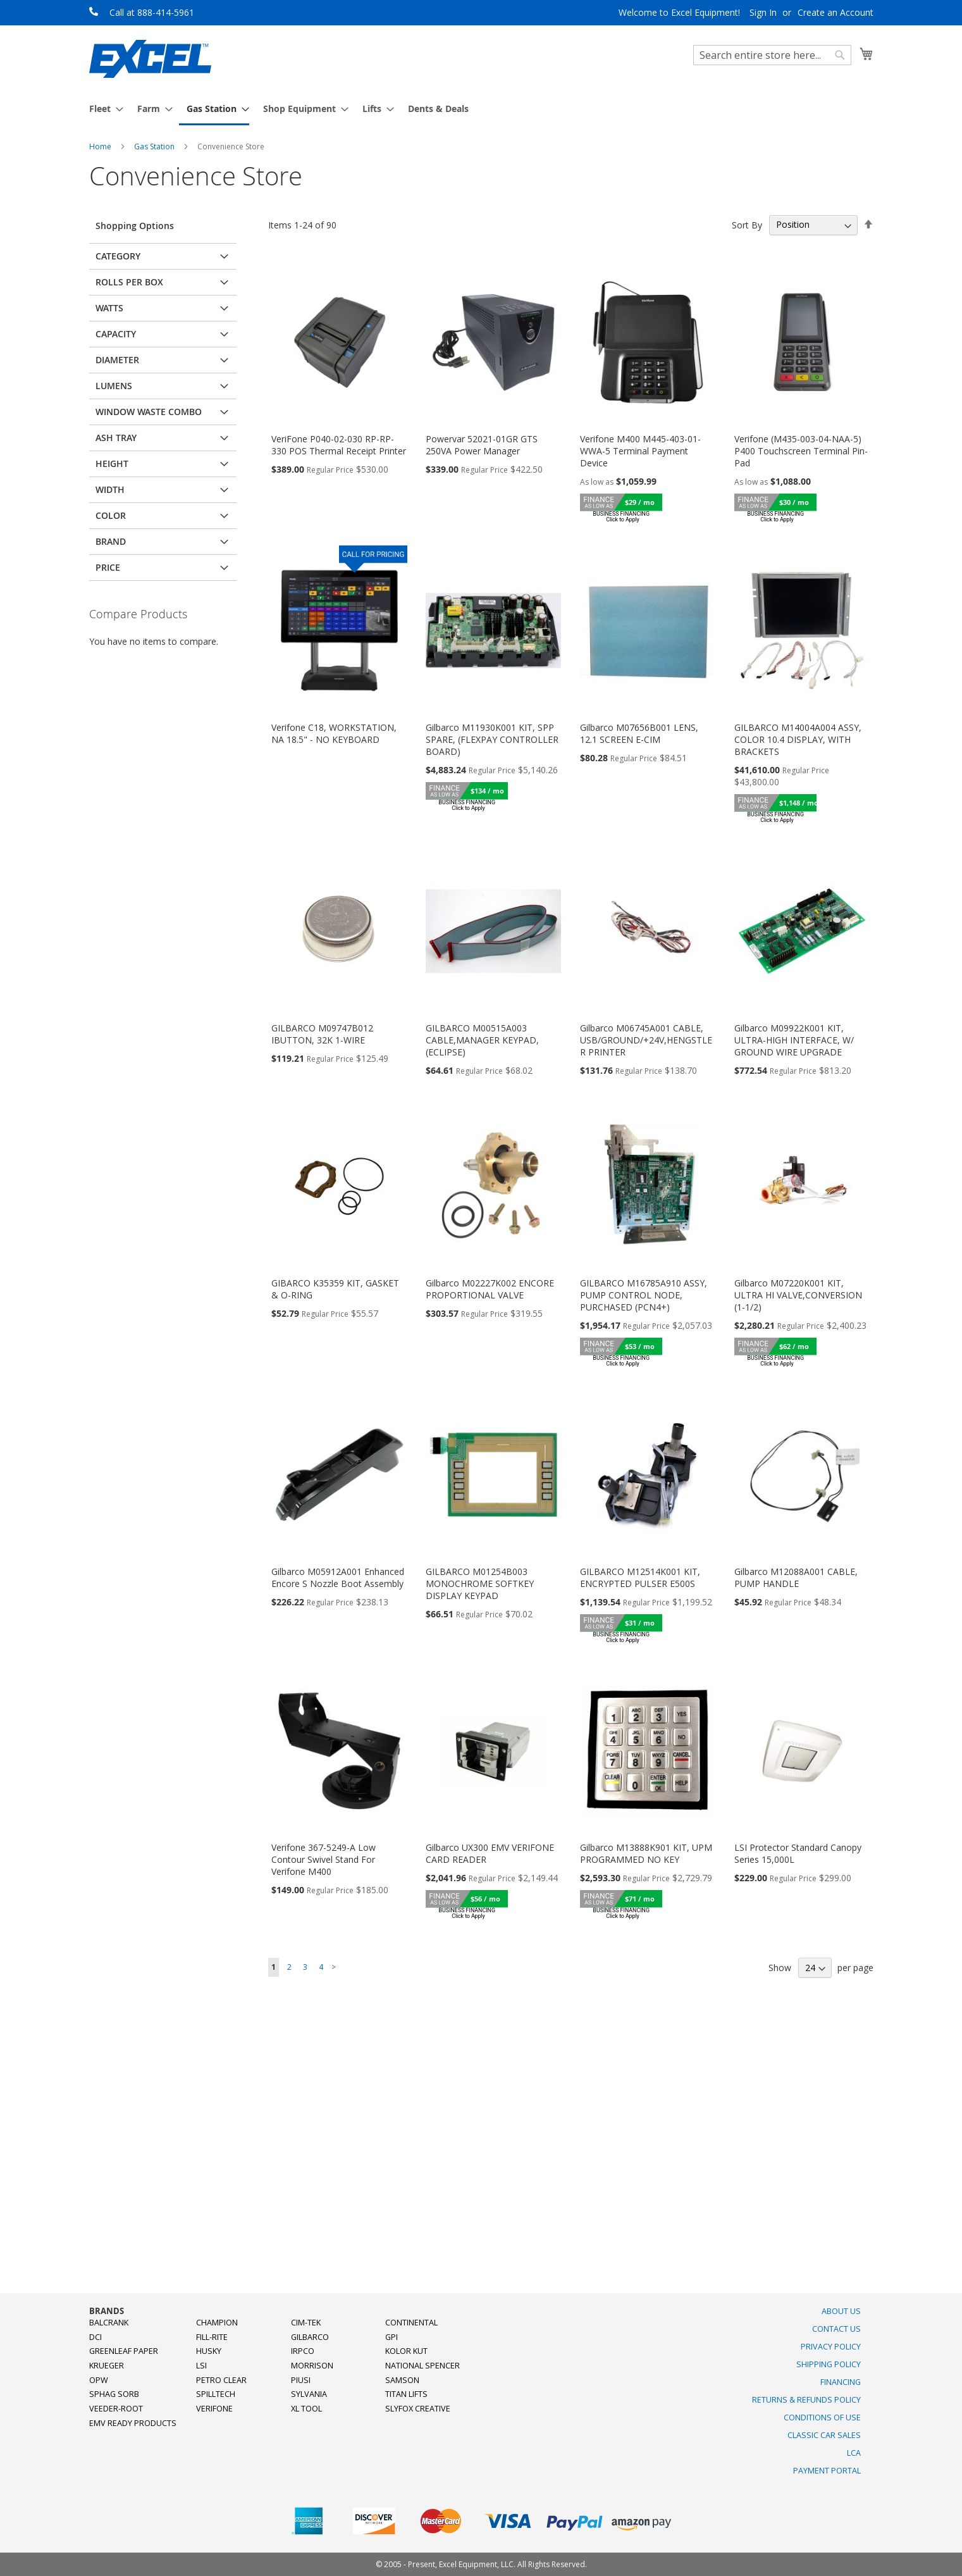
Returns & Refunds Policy (806, 2399)
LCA (854, 2453)
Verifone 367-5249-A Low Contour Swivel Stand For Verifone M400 (323, 1859)
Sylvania (309, 2394)
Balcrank (108, 2322)
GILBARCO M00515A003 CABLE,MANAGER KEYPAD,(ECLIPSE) (482, 1040)
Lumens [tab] (114, 386)
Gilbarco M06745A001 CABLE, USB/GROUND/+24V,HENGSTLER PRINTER (646, 1040)
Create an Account (835, 12)
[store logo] (150, 59)
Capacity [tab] (116, 334)
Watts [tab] (109, 308)
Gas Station (155, 146)
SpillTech (215, 2394)
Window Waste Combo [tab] (149, 412)
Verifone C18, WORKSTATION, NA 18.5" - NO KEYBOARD (334, 733)
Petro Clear (221, 2380)
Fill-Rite (212, 2337)
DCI (95, 2337)
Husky (208, 2351)
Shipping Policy (828, 2364)
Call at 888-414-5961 (151, 12)
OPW (98, 2380)
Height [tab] (112, 463)
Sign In (763, 12)
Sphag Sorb (114, 2394)
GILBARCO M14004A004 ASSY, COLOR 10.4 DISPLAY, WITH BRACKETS (797, 739)
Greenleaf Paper (123, 2351)
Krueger (106, 2365)
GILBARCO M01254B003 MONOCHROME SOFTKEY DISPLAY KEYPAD (480, 1583)
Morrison (312, 2365)
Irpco (302, 2351)
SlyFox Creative (417, 2408)
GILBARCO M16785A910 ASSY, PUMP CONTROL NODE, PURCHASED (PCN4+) (643, 1295)
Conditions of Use (822, 2417)
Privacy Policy (831, 2346)
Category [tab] (118, 256)
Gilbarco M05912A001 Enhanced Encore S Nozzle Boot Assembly (337, 1577)
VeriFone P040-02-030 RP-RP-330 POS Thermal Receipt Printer (338, 445)
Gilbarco (310, 2337)
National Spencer (422, 2365)
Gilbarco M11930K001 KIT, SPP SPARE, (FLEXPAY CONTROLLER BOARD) (492, 739)
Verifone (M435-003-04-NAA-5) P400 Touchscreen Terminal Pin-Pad (801, 451)
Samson (402, 2380)
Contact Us (836, 2329)
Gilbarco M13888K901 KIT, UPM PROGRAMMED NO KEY (646, 1853)
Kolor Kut (406, 2351)
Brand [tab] (111, 541)
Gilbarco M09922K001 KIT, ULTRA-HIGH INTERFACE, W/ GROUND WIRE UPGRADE (794, 1040)
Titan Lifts (406, 2394)
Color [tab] (111, 515)
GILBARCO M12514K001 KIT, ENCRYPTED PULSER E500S (640, 1577)
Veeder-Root (116, 2408)
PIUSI (301, 2380)
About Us (841, 2311)
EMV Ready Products (132, 2423)
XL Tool (306, 2408)
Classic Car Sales (824, 2435)
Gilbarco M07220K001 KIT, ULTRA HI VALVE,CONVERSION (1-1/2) (798, 1295)
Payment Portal (827, 2470)
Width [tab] (110, 489)
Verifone (214, 2408)
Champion (217, 2322)
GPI (391, 2337)
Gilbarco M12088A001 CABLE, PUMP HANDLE (796, 1577)
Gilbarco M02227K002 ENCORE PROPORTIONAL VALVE (490, 1289)
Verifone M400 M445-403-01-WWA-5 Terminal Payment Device (640, 451)
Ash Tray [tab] (116, 438)
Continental (411, 2322)
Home (101, 146)
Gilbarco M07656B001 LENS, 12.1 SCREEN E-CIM (639, 733)
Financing (840, 2382)
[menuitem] (102, 108)
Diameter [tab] (117, 360)
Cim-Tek (306, 2322)
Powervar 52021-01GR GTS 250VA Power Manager (482, 445)
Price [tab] (108, 567)
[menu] (481, 109)
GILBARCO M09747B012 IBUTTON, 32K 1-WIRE (322, 1034)
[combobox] (772, 55)
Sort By (747, 224)
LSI (201, 2365)
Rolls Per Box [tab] (129, 282)
